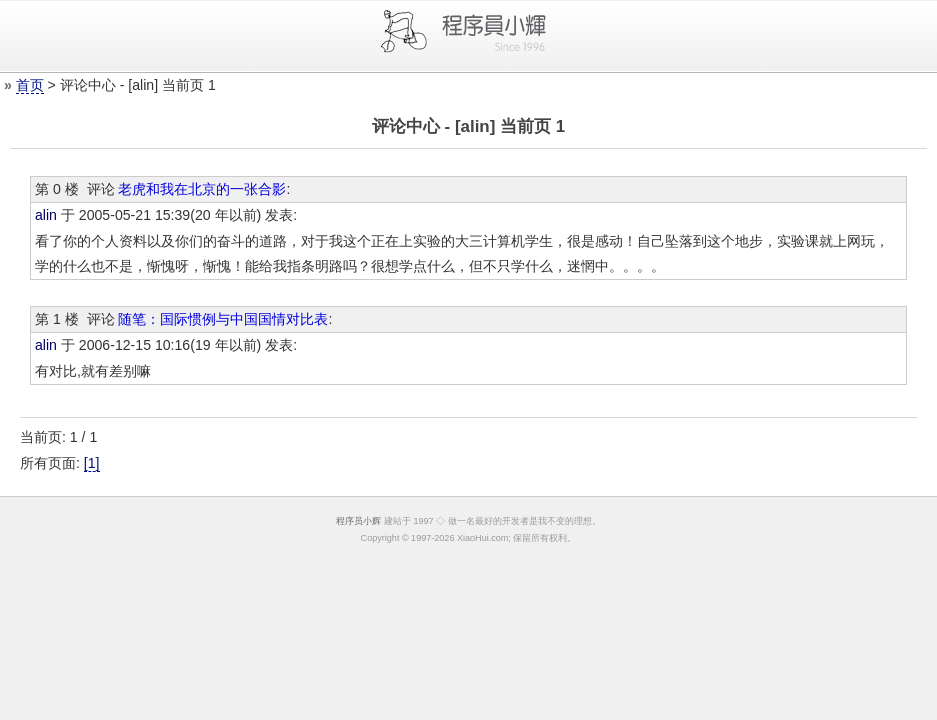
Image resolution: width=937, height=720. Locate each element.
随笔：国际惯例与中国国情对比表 (223, 319)
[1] (92, 463)
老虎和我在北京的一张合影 (202, 189)
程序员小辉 (358, 521)
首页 (30, 85)
